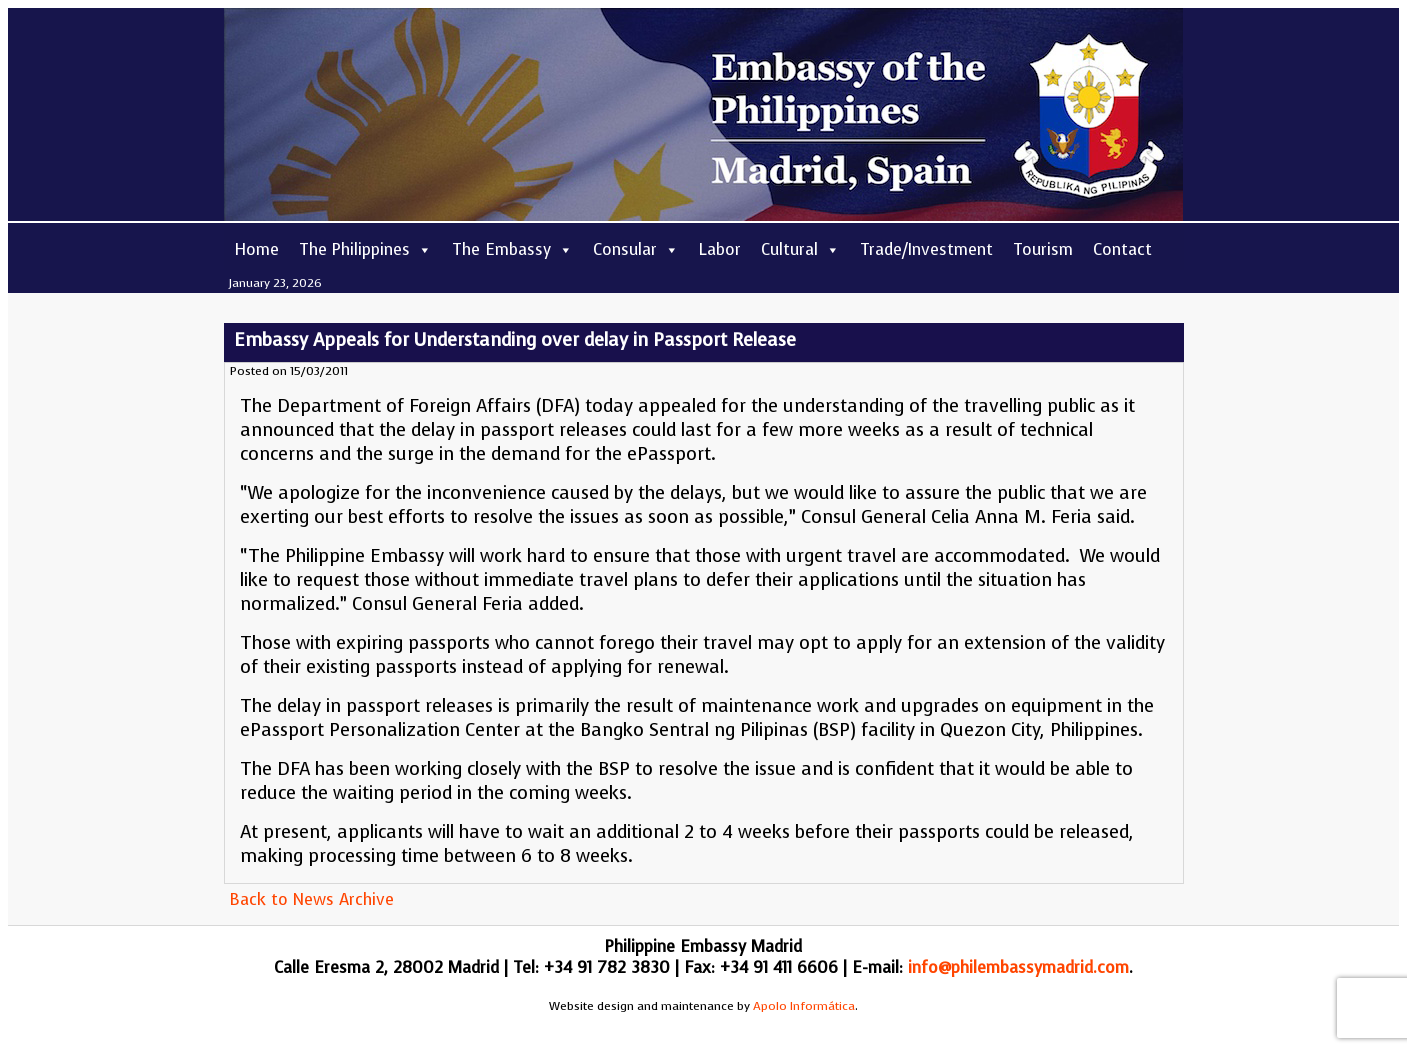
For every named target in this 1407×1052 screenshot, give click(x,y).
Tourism (1043, 249)
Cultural (800, 249)
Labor (720, 249)
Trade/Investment (926, 249)
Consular (636, 249)
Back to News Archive (311, 899)
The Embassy (512, 249)
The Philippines (365, 249)
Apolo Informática (804, 1006)
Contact (1122, 249)
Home (256, 249)
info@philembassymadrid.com (1018, 967)
